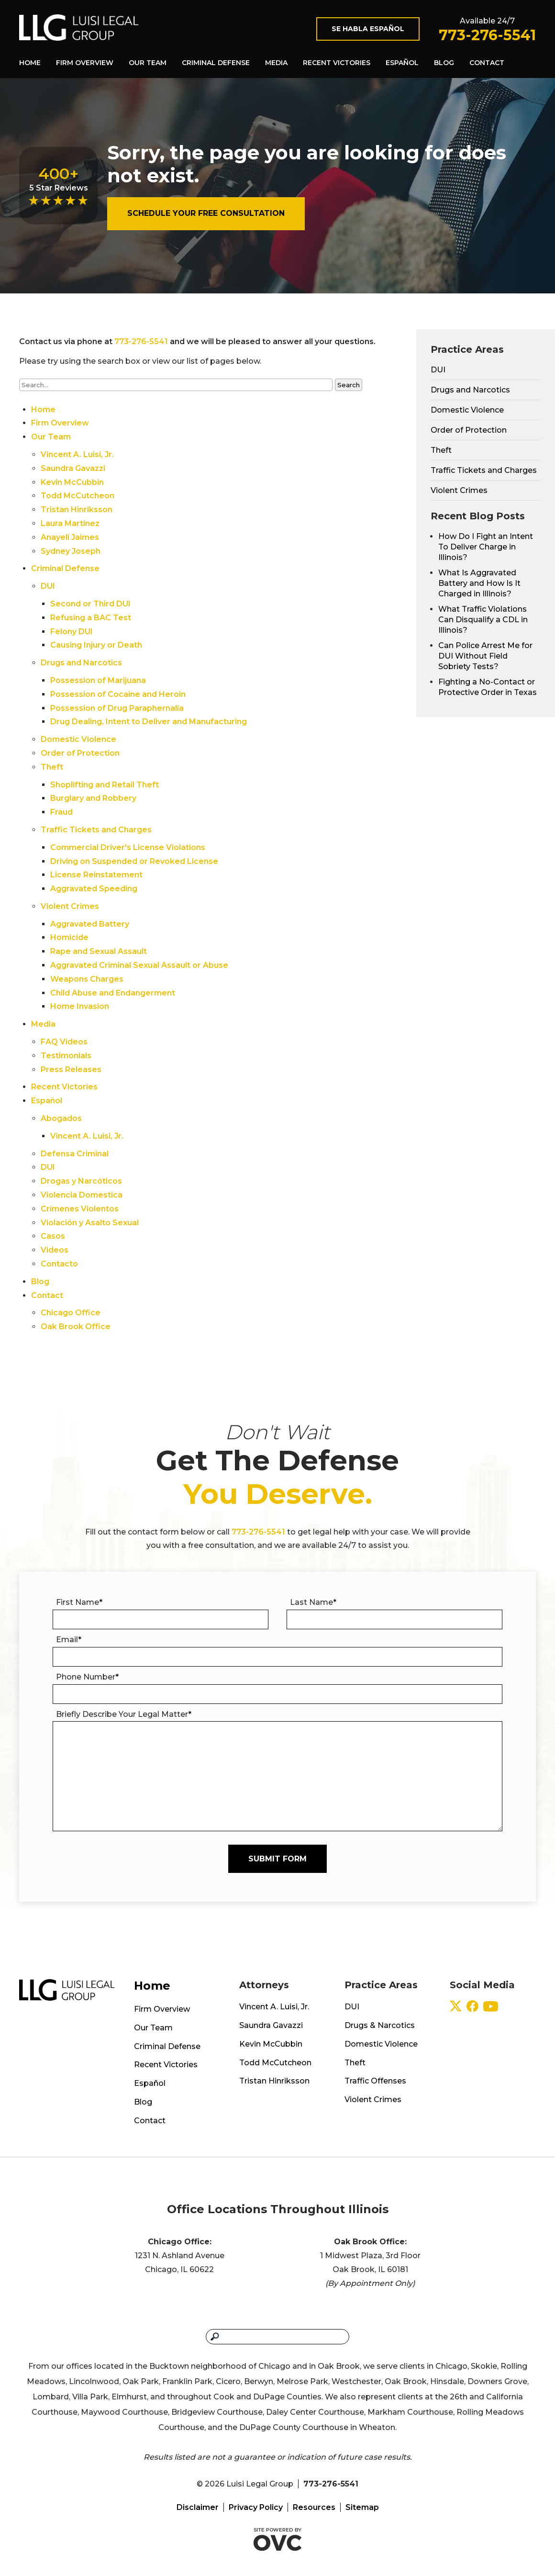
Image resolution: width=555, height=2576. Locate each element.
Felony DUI (71, 631)
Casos (53, 1236)
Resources (314, 2507)
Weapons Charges (86, 979)
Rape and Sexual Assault (98, 951)
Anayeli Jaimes (70, 537)
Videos (54, 1249)
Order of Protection (80, 753)
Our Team (147, 62)
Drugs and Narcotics (81, 662)
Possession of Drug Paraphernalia (117, 708)
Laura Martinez (70, 523)
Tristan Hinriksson (76, 509)
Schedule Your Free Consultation (206, 213)
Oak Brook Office (76, 1326)
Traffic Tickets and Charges (96, 829)
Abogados (61, 1118)
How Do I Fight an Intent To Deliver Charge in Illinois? (485, 547)
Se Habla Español (368, 28)
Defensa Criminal (75, 1153)
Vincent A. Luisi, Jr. (77, 454)
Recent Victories (336, 62)
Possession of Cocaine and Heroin (118, 694)
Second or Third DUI (90, 603)
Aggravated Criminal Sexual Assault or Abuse (139, 965)
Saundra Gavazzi (73, 468)
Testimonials (66, 1055)
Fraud (61, 812)
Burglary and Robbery (93, 798)
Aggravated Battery (89, 924)
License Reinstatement (96, 874)
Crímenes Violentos (80, 1208)
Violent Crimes (70, 906)
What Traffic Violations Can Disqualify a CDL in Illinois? (483, 620)
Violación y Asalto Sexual (90, 1222)
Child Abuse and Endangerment (112, 992)
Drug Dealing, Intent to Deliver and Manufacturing (148, 721)
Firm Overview (84, 62)
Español (402, 62)
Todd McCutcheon (77, 495)
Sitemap (362, 2507)
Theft (52, 767)
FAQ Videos (64, 1041)
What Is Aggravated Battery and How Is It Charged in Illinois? (479, 583)
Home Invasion (79, 1006)
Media (276, 62)
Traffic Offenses (375, 2080)
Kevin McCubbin (72, 482)
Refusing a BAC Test (90, 617)
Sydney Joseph (70, 551)
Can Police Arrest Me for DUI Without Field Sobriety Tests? (485, 656)
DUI (48, 586)
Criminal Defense (216, 62)
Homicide (69, 937)
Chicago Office (70, 1312)
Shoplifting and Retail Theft (104, 784)
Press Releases (71, 1069)
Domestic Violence (78, 739)
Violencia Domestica (81, 1194)
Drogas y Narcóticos (81, 1181)
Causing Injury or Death (96, 645)
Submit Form (277, 1858)
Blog (444, 62)
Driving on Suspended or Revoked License (134, 861)
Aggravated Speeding (93, 888)
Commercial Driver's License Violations (127, 847)
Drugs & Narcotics (379, 2025)
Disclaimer (198, 2507)
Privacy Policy (256, 2507)
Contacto (59, 1263)
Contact (486, 62)
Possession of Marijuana (98, 680)
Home (30, 62)
